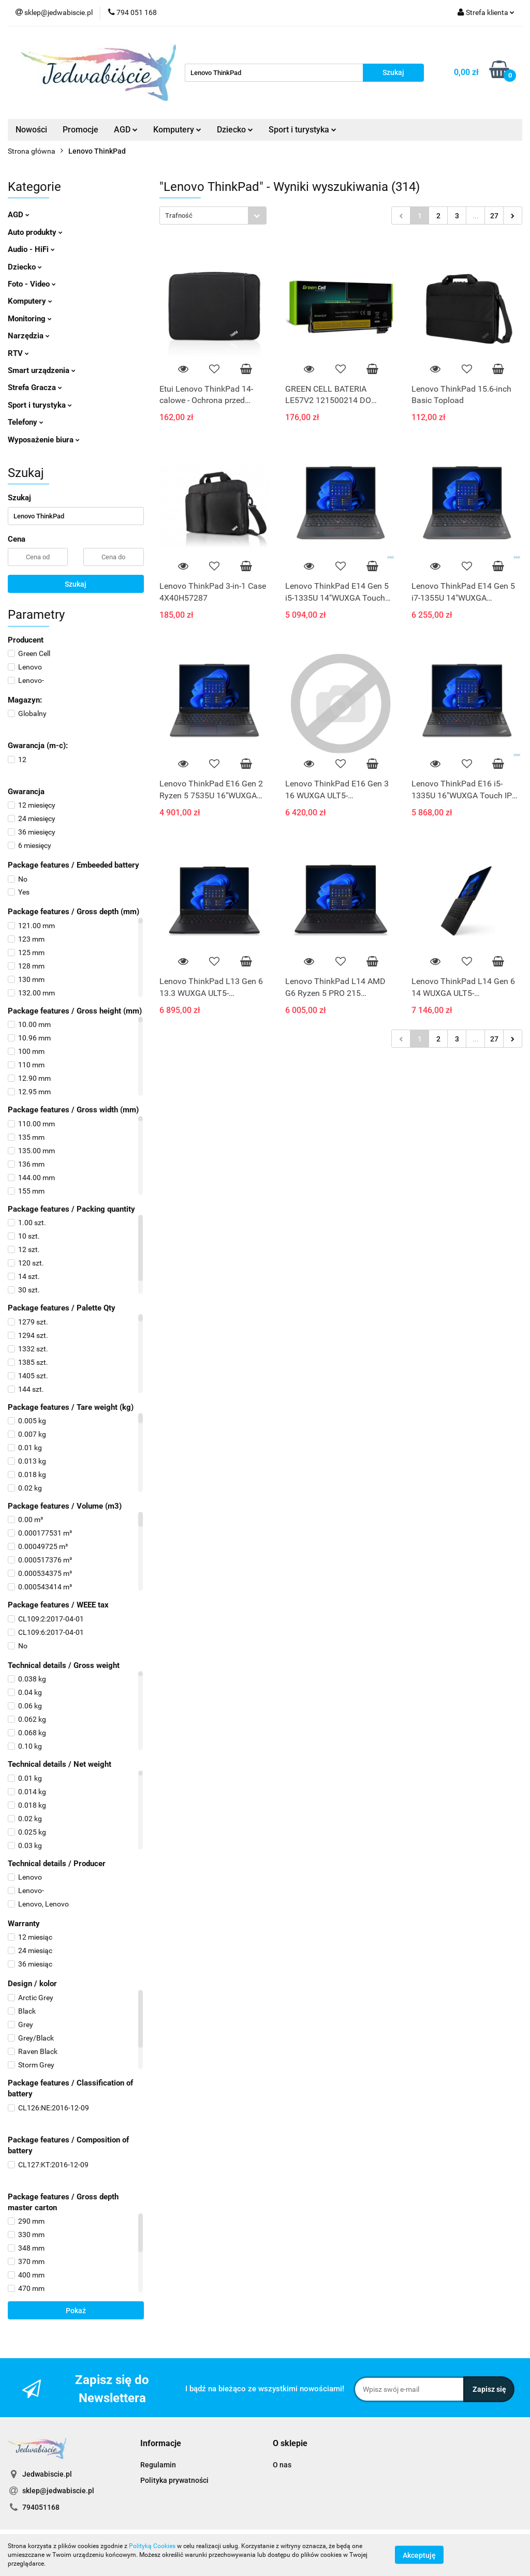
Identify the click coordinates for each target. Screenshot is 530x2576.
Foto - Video (32, 284)
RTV (18, 353)
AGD (126, 130)
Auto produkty (35, 232)
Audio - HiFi (31, 249)
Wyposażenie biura (44, 439)
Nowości (31, 130)
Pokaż (76, 2310)
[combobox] (213, 215)
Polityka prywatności (174, 2480)
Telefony (25, 422)
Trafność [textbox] (179, 215)
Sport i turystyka (302, 130)
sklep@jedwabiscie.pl (58, 2490)
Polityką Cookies (152, 2546)
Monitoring (30, 318)
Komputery (177, 130)
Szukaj (75, 584)
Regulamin (158, 2465)
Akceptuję (419, 2555)
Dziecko (235, 130)
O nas (282, 2465)
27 (494, 216)
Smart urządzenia (42, 370)
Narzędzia (29, 335)
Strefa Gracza (35, 387)
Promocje (80, 130)
